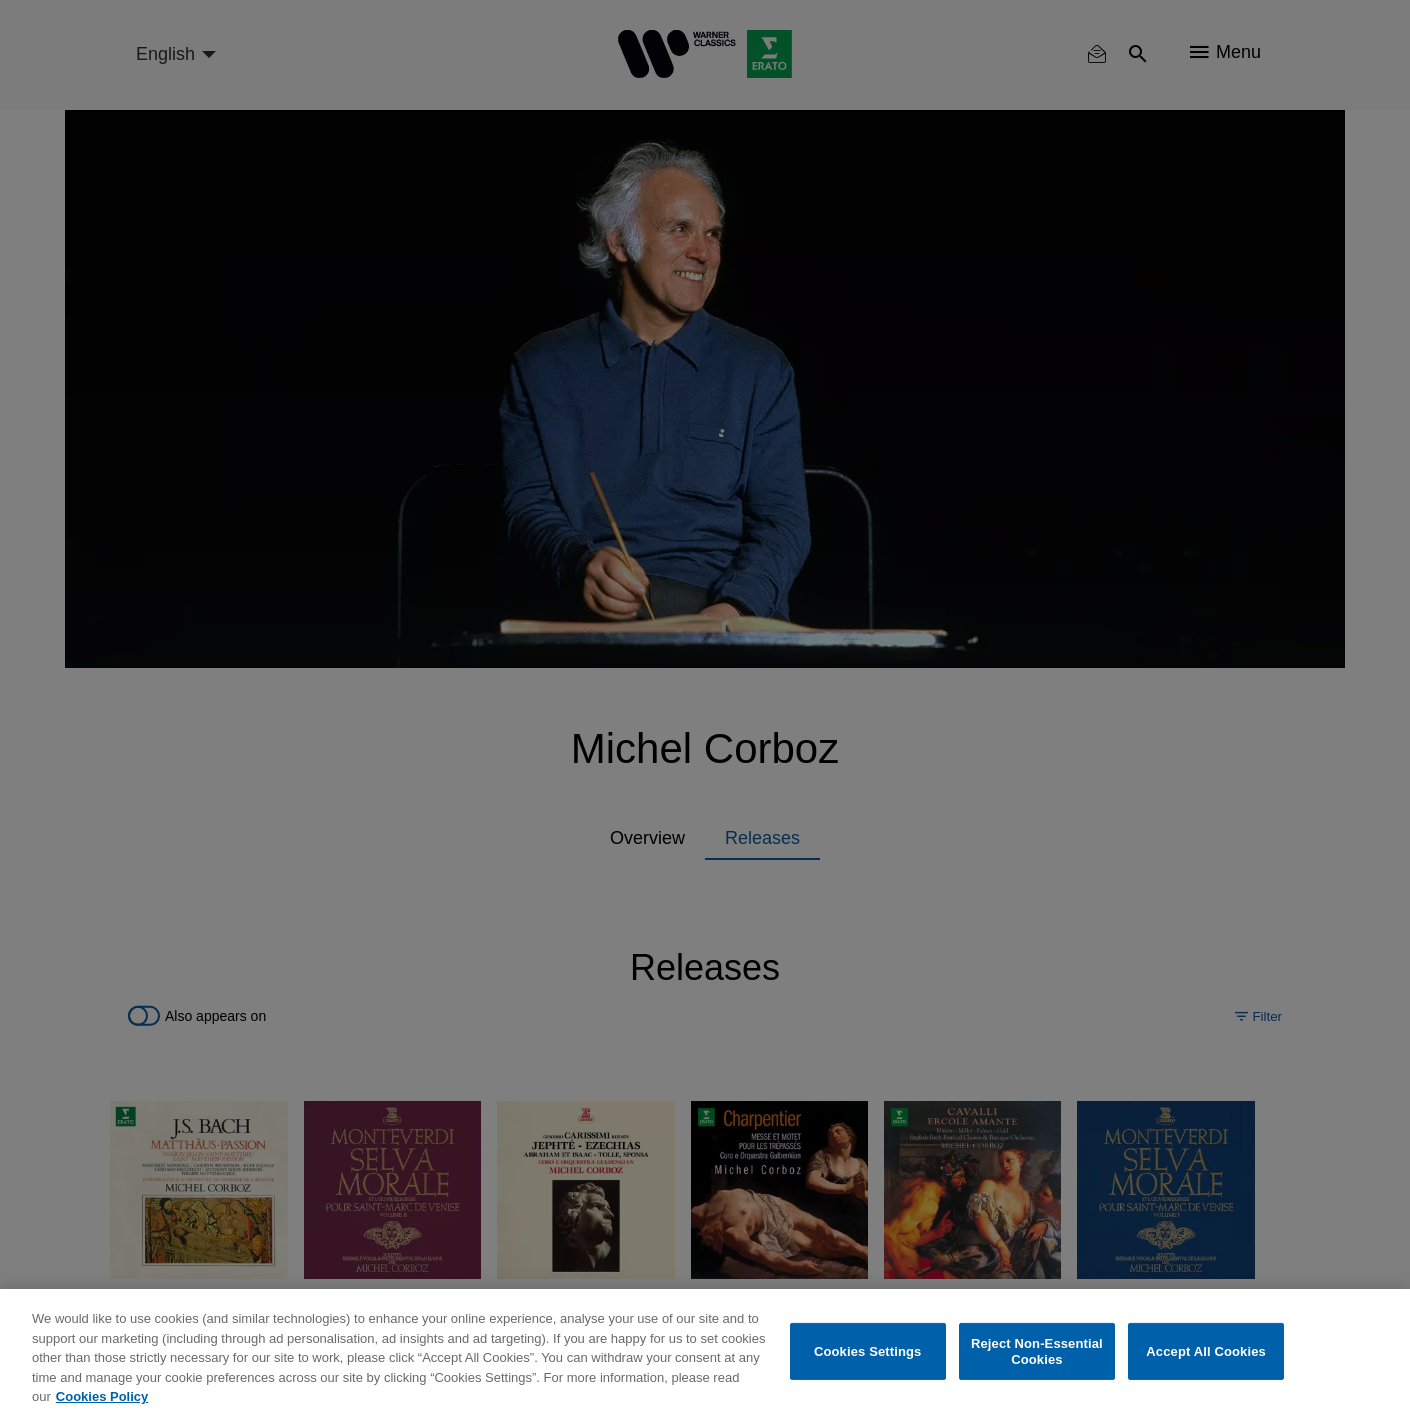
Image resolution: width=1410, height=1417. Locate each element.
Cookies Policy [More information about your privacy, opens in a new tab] (102, 1396)
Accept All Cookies (1206, 1351)
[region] (705, 1353)
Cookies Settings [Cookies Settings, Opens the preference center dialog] (868, 1351)
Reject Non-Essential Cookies (1037, 1351)
